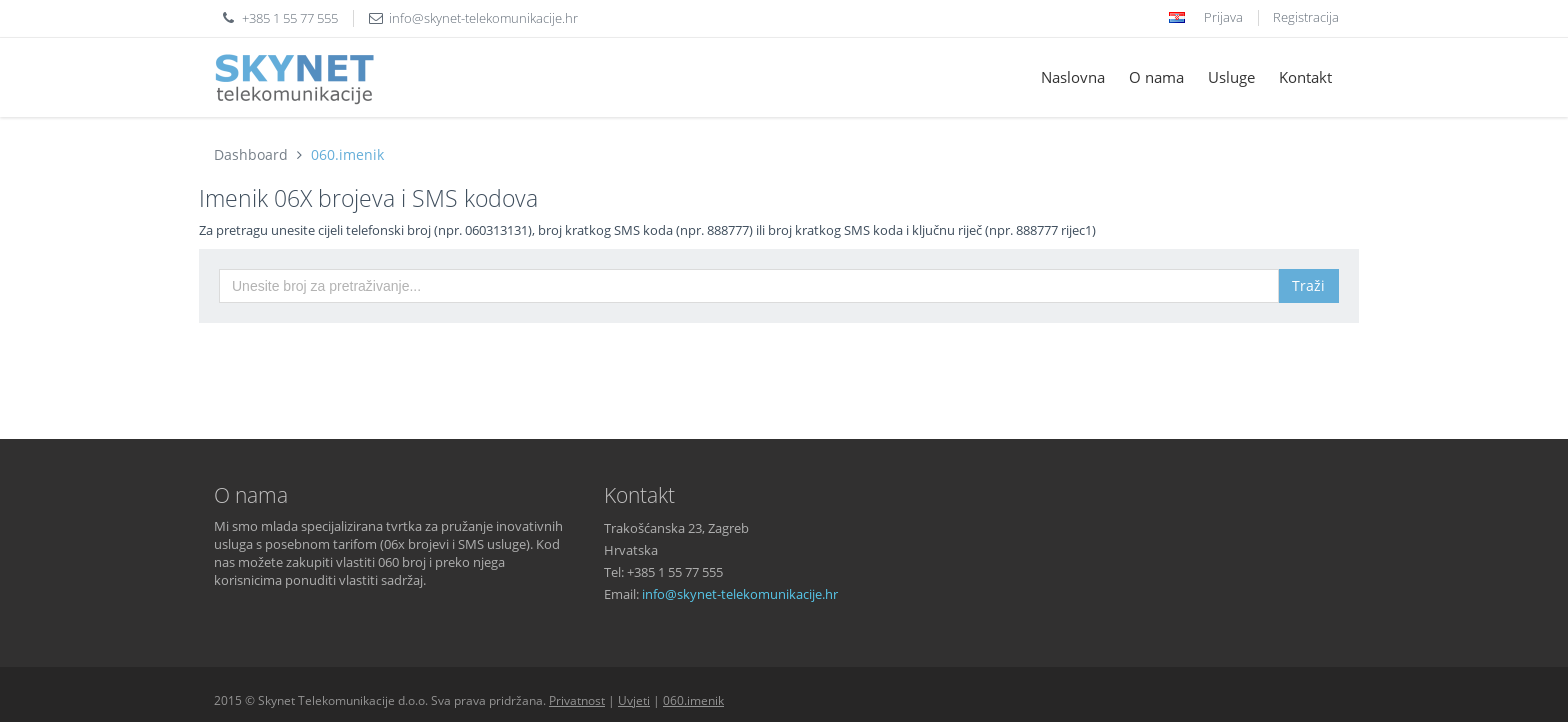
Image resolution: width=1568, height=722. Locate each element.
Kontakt (1305, 77)
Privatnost (577, 700)
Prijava (1223, 17)
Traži (1308, 285)
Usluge (1231, 77)
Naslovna (1073, 77)
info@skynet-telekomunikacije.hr (483, 18)
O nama (1156, 77)
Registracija (1306, 17)
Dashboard (251, 154)
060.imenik (347, 154)
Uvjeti (634, 700)
